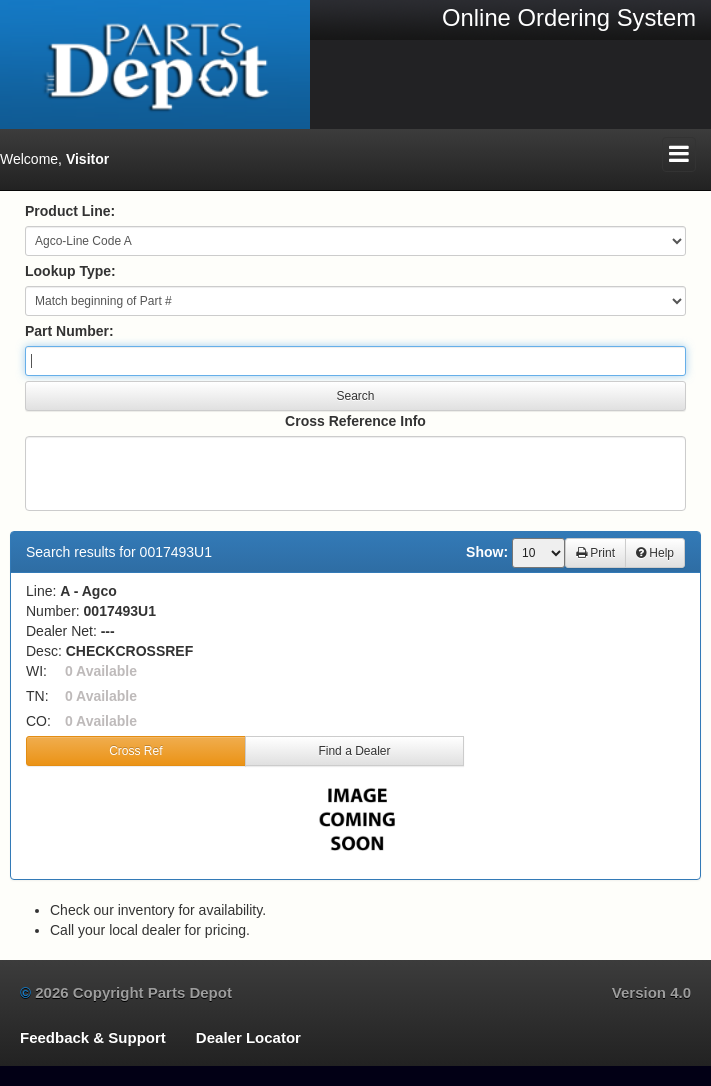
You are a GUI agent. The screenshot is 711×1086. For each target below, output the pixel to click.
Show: (487, 552)
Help (655, 553)
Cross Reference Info (355, 421)
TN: (37, 696)
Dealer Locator (248, 1037)
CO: (38, 721)
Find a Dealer (354, 751)
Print (595, 553)
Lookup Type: (70, 271)
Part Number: (69, 331)
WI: (36, 671)
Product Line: (70, 211)
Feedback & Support (93, 1037)
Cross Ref (135, 751)
